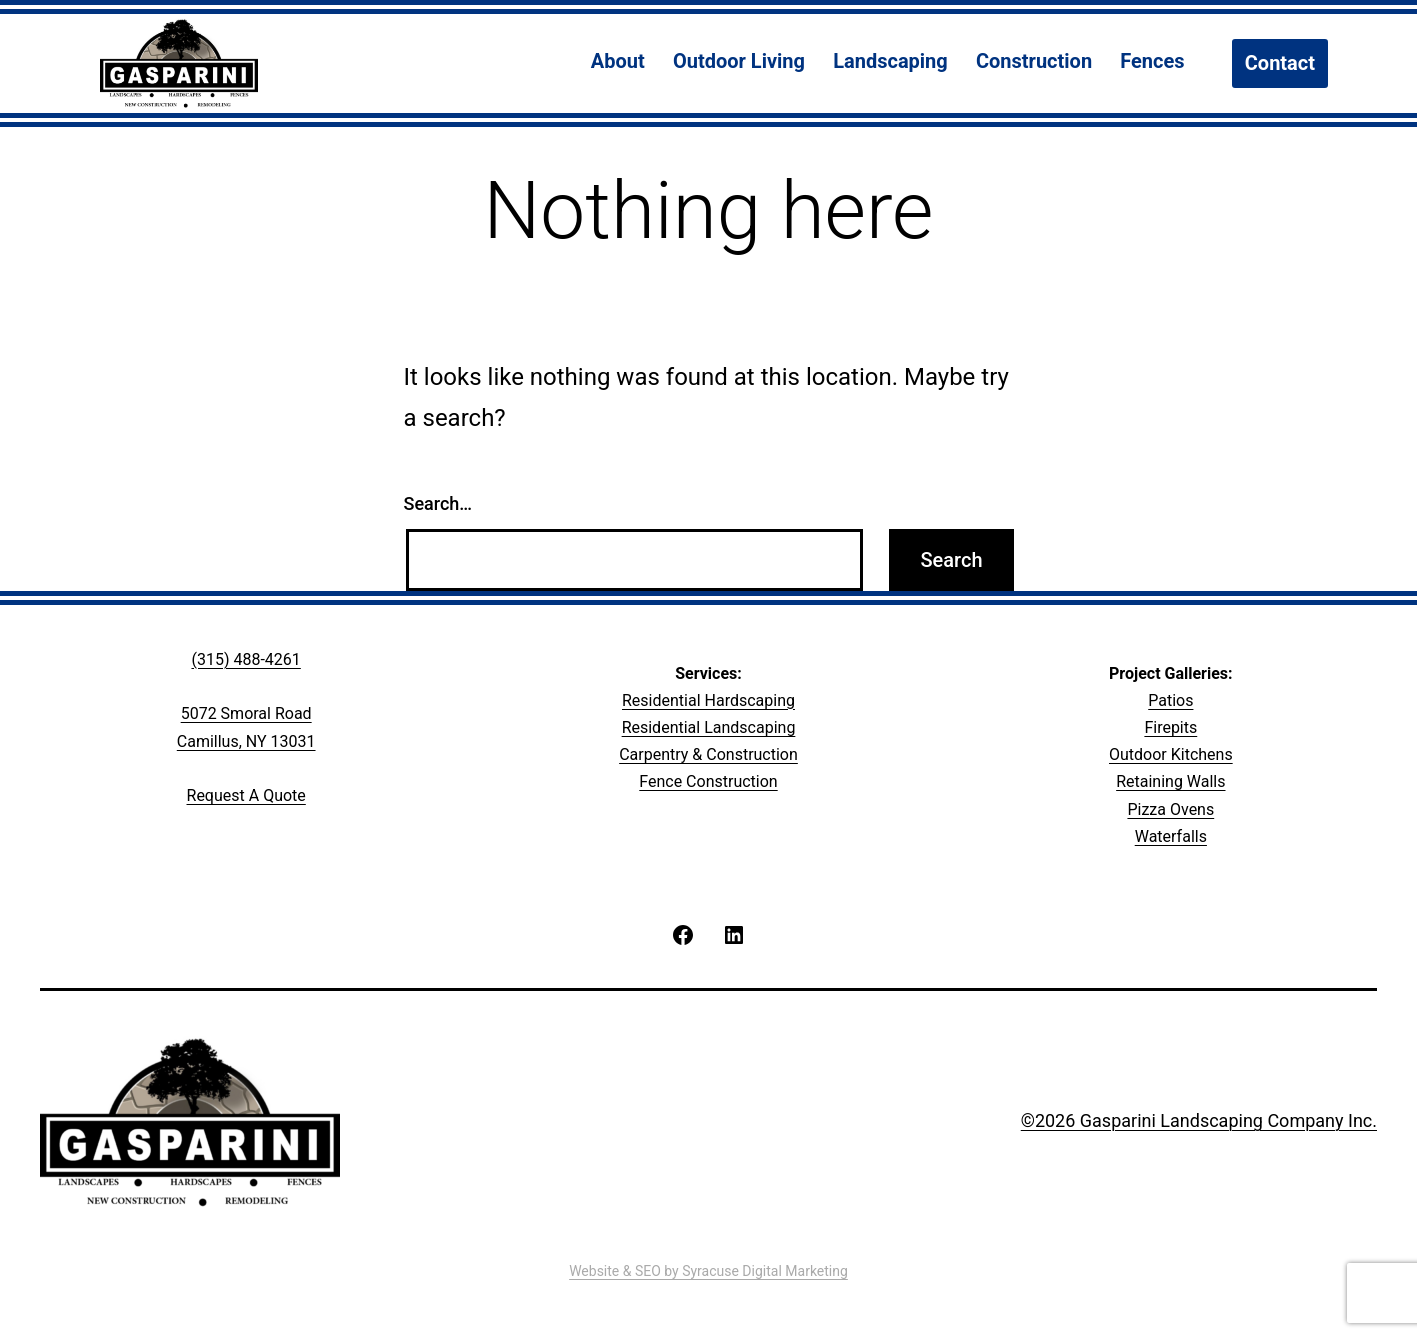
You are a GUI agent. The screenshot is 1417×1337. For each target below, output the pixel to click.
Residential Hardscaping (708, 700)
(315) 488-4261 (245, 659)
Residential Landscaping (709, 727)
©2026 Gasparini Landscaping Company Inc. (1199, 1120)
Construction (1034, 61)
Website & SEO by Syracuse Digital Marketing (708, 1271)
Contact (1280, 63)
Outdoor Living (739, 61)
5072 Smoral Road (246, 713)
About (618, 61)
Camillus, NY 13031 (246, 741)
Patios (1170, 700)
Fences (1152, 61)
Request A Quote (246, 795)
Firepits (1170, 727)
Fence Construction (708, 781)
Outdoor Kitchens (1171, 754)
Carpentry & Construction (708, 754)
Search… (438, 503)
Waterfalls (1171, 836)
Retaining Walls (1170, 781)
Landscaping (890, 61)
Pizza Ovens (1170, 809)
